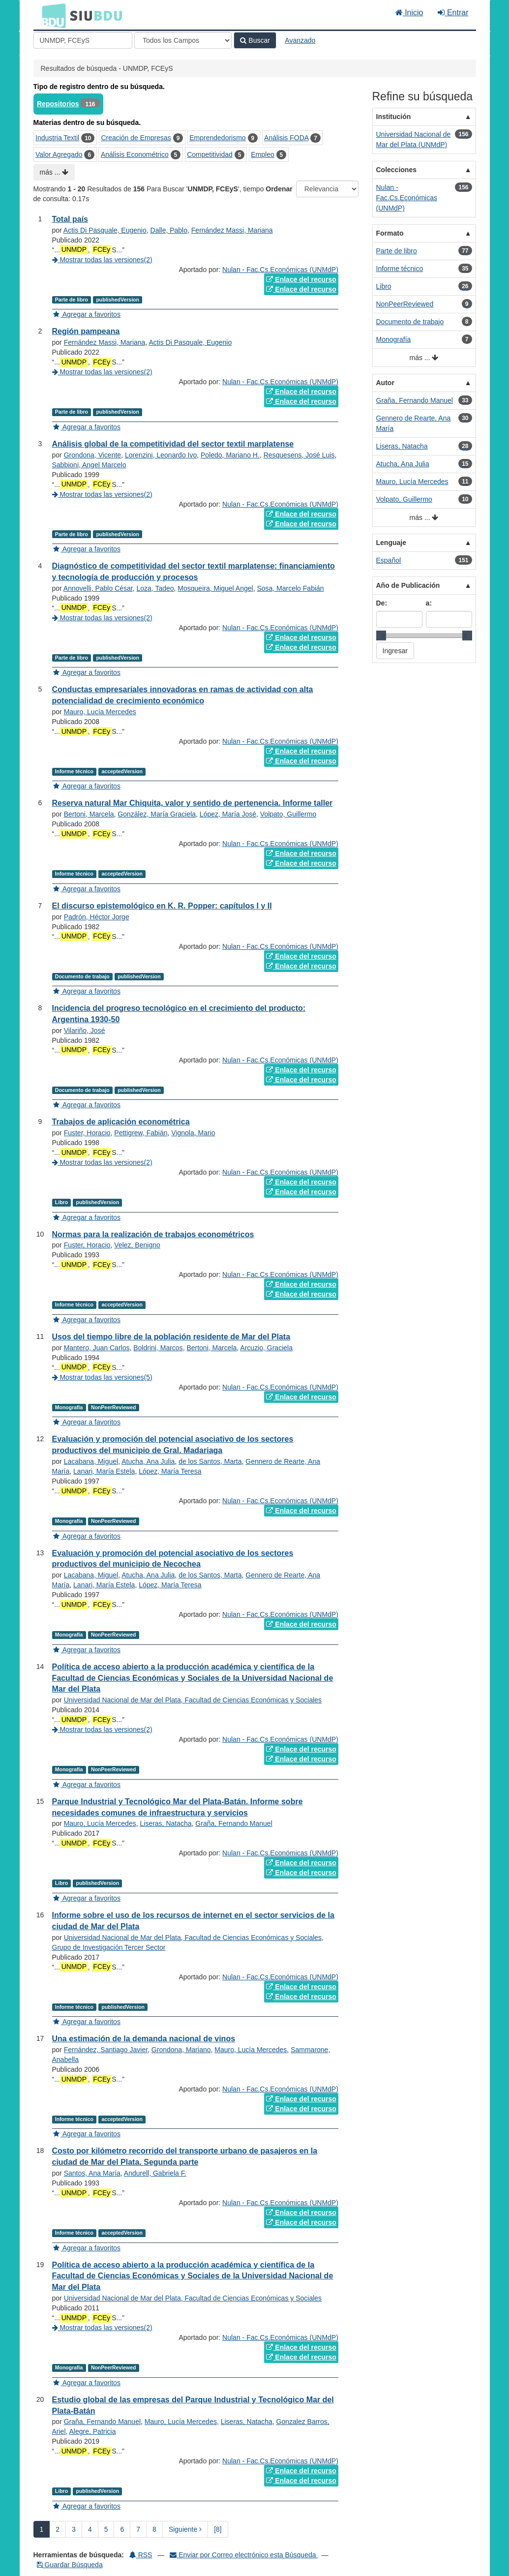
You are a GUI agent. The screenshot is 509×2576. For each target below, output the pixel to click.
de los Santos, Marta (210, 1461)
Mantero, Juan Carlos (97, 1348)
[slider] (381, 635)
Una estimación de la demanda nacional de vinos (144, 2038)
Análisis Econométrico (135, 154)
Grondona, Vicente (92, 455)
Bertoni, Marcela (89, 814)
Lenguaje (391, 542)
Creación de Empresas (136, 138)
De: (382, 603)
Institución (393, 117)
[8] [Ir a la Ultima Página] (218, 2529)
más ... (54, 172)
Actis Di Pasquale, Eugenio (105, 230)
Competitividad (210, 154)
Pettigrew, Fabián (140, 1133)
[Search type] (183, 40)
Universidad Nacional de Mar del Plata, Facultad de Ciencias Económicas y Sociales (193, 1700)
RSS (140, 2555)
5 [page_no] (106, 2529)
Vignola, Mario (193, 1133)
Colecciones (396, 170)
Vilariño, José (84, 1030)
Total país (70, 219)
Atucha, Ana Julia (148, 1461)
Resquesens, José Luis (299, 455)
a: (429, 603)
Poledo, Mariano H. (230, 455)
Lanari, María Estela (104, 1471)
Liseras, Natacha (165, 1823)
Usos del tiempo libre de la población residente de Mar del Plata (171, 1337)
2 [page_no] (58, 2529)
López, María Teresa (170, 1471)
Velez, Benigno (137, 1245)
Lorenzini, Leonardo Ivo (161, 455)
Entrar (453, 12)
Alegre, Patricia (92, 2431)
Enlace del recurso (301, 279)
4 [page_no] (90, 2529)
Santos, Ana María (92, 2173)
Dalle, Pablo (169, 230)
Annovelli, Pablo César (98, 588)
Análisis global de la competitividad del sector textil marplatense (173, 444)
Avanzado (300, 40)
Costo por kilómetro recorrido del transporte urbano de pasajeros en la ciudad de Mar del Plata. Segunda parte (185, 2156)
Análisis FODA (286, 138)
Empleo (262, 154)
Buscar (254, 40)
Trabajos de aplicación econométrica (121, 1122)
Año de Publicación (408, 585)
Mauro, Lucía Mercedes (100, 712)
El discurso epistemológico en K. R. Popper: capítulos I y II (162, 906)
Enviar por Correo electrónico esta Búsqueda (244, 2555)
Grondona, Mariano (181, 2050)
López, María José (228, 814)
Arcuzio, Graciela (266, 1348)
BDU (51, 15)
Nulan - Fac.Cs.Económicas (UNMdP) (280, 269)
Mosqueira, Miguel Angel (215, 588)
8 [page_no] (154, 2529)
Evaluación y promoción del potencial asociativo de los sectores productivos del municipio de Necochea (173, 1559)
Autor (385, 383)
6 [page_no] (122, 2529)
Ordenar (279, 189)
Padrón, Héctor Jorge (96, 917)
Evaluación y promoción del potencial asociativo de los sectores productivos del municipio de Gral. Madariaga (173, 1445)
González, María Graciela (157, 814)
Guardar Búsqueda (70, 2565)
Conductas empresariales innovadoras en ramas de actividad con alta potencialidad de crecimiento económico (182, 695)
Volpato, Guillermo (288, 814)
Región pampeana (86, 331)
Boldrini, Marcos (157, 1348)
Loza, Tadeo (155, 588)
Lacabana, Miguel (91, 1461)
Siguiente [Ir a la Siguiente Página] (185, 2529)
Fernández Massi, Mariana (232, 230)
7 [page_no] (138, 2529)
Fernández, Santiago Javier (106, 2050)
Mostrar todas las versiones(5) (102, 1377)
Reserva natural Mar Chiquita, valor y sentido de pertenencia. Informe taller (192, 803)
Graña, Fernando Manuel (233, 1823)
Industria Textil (57, 138)
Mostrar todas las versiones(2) (102, 260)
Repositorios (58, 104)
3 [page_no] (74, 2529)
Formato (390, 233)
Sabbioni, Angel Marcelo (89, 465)
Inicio (409, 12)
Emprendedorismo (217, 138)
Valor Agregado (58, 154)
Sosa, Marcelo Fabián (290, 588)
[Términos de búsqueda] (82, 40)
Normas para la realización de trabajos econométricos (153, 1234)
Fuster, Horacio (87, 1133)
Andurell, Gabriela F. (155, 2173)
